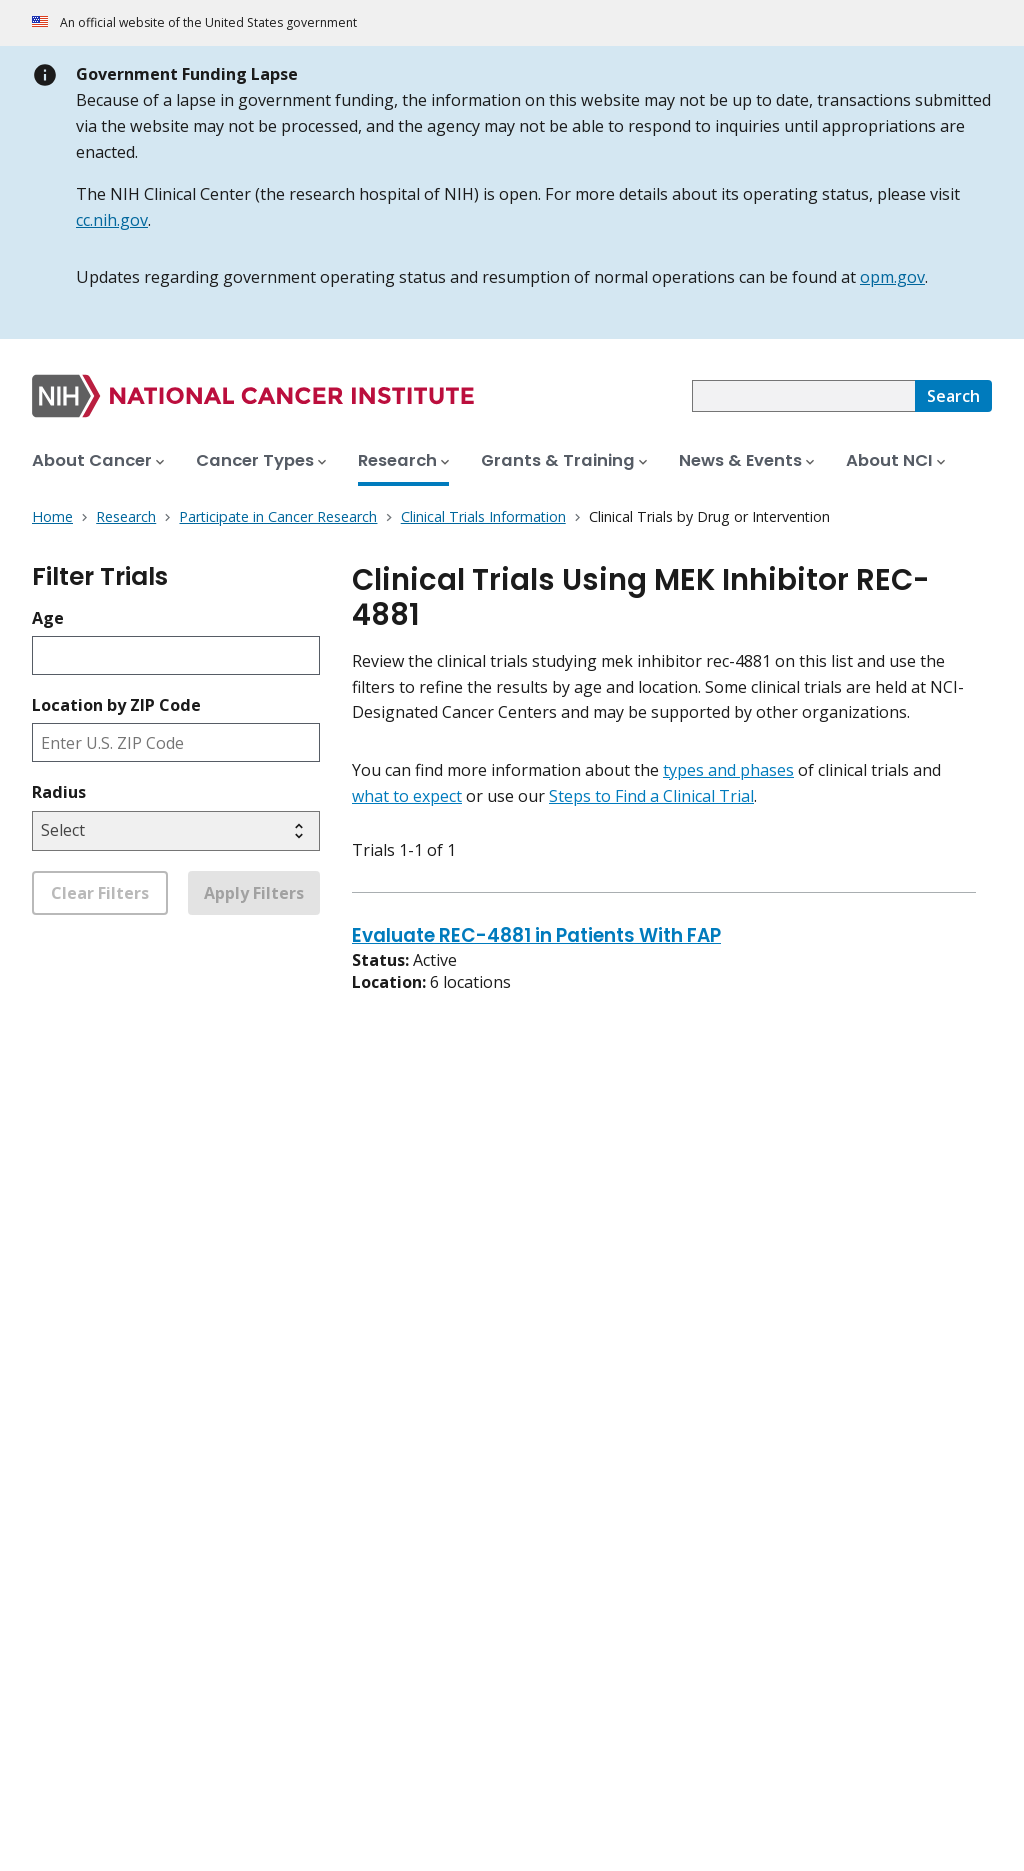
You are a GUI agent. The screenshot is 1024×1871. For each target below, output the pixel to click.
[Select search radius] (176, 831)
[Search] (953, 396)
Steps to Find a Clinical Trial (651, 796)
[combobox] (803, 396)
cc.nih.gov (112, 220)
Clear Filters (100, 893)
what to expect (407, 796)
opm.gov (892, 277)
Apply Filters (254, 893)
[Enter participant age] (176, 655)
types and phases (728, 770)
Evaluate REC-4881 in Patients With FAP (536, 937)
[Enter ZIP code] (176, 742)
